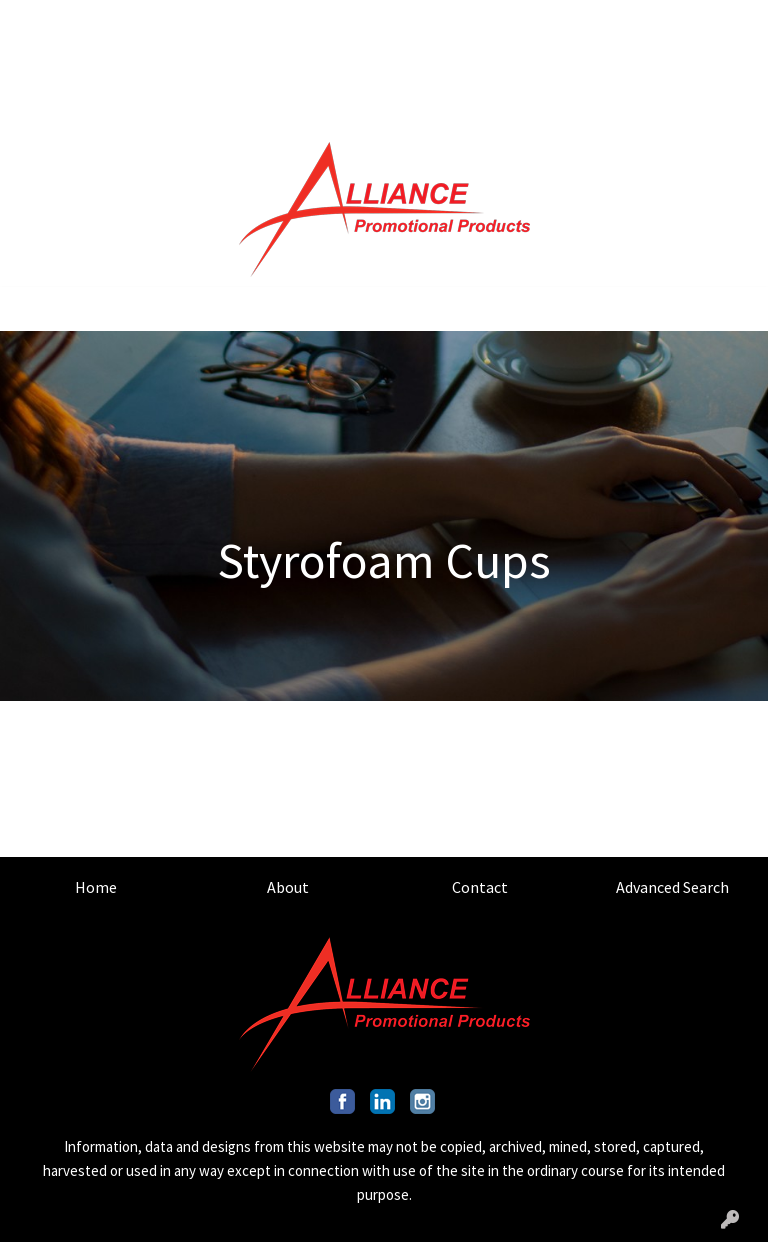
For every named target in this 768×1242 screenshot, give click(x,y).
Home (96, 887)
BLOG (290, 66)
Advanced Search (672, 887)
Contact (480, 887)
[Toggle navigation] (31, 309)
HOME (40, 22)
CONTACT (174, 22)
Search (515, 22)
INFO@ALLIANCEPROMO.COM (539, 66)
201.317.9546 (622, 22)
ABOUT (101, 22)
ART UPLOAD (64, 110)
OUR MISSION (66, 66)
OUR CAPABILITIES (192, 66)
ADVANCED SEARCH (289, 22)
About (288, 887)
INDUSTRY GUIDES (186, 110)
